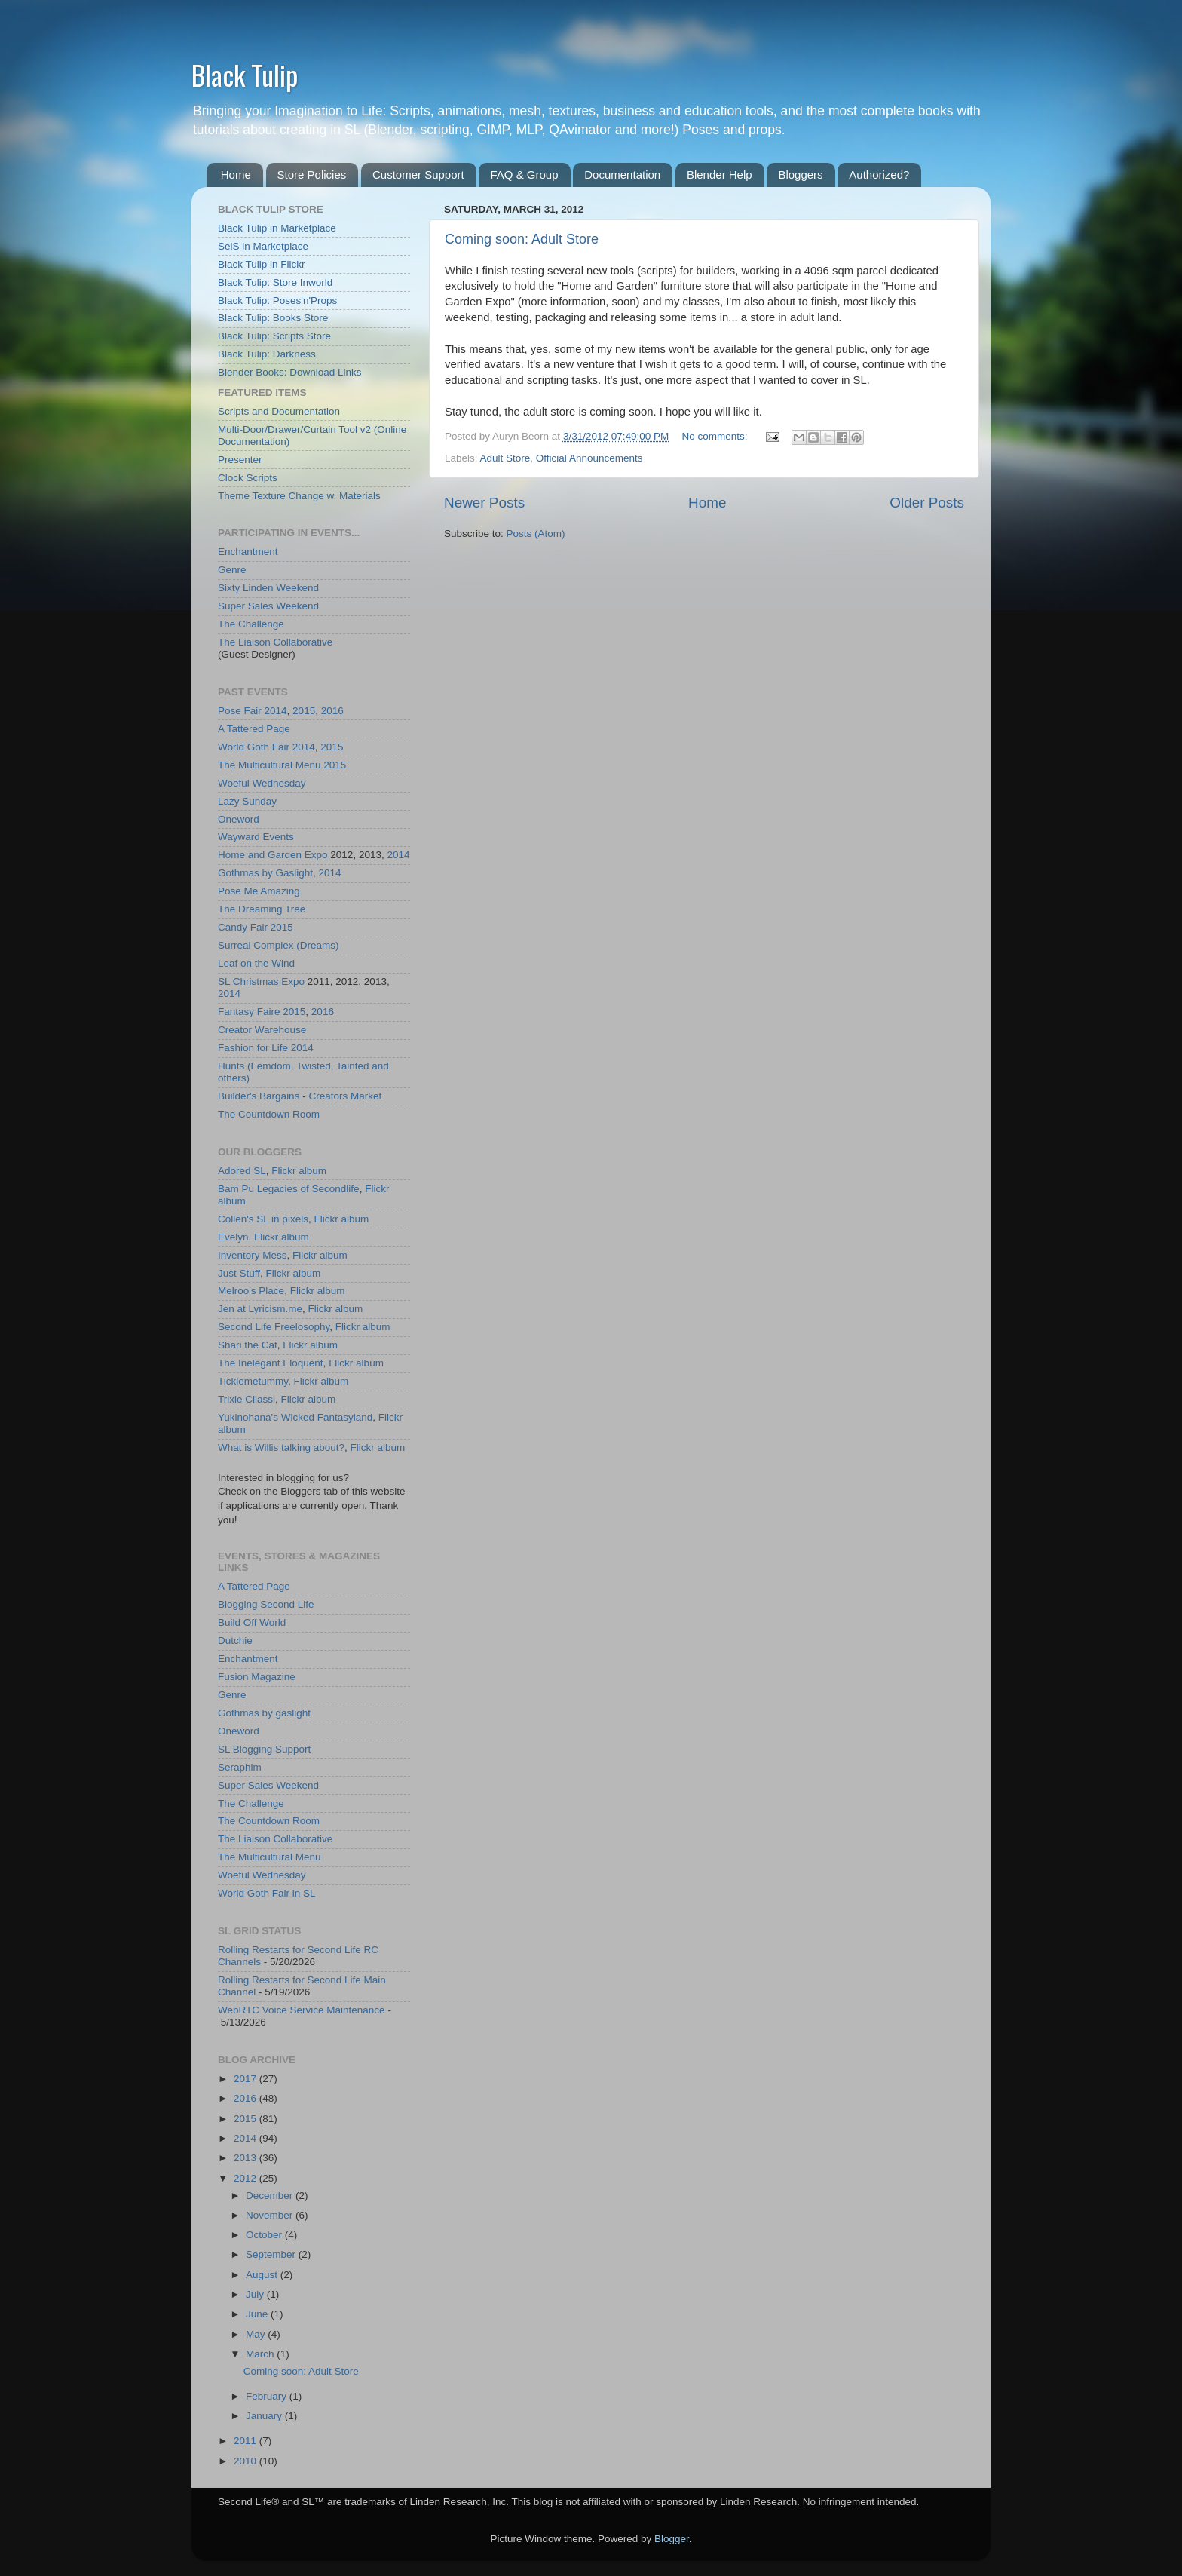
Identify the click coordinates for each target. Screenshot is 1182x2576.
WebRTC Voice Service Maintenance (301, 2010)
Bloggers (800, 174)
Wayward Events (256, 836)
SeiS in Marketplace (263, 246)
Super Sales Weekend (268, 606)
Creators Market (344, 1096)
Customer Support (418, 174)
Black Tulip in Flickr (261, 264)
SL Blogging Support (264, 1749)
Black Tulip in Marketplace (277, 228)
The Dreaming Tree (261, 909)
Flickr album (298, 1170)
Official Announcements (589, 458)
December (271, 2195)
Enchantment (248, 551)
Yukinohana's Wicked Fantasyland (295, 1417)
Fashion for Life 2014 (266, 1047)
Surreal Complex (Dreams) (278, 945)
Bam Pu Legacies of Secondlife (289, 1188)
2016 (332, 710)
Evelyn (233, 1237)
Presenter (240, 459)
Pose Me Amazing (259, 891)
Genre (232, 569)
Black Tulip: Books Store (273, 318)
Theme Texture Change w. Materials (299, 495)
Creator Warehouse (262, 1029)
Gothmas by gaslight (264, 1713)
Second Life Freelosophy (273, 1326)
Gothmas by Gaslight (265, 873)
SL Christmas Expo (261, 981)
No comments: (716, 436)
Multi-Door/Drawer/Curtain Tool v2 (294, 429)
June (258, 2314)
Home (236, 174)
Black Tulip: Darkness (267, 354)
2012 (246, 2178)
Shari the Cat (247, 1345)
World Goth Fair (253, 747)
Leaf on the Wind (256, 963)
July (256, 2294)
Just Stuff (239, 1273)
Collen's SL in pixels (263, 1219)
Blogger (671, 2538)
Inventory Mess (252, 1255)
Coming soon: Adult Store (522, 239)
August (263, 2274)
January (265, 2415)
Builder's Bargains (258, 1096)
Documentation (622, 174)
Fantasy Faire (249, 1011)
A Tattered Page (254, 728)
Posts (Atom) (536, 533)
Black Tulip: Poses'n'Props (277, 300)
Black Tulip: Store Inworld (275, 282)
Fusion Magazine (257, 1676)
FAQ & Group (524, 174)
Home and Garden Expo (273, 854)
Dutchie (235, 1640)
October (265, 2234)
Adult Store (505, 458)
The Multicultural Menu (269, 765)
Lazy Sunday (247, 801)
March (261, 2354)
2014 (276, 710)
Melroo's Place (251, 1290)
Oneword (238, 819)
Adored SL (242, 1170)
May (257, 2334)
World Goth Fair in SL (267, 1893)
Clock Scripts (247, 477)
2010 (246, 2461)
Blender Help (719, 174)
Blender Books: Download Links (290, 372)
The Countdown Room (269, 1114)
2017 (246, 2078)
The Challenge (251, 624)
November (271, 2215)
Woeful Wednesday (262, 783)
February (267, 2396)
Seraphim (240, 1767)
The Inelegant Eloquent (270, 1363)
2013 (246, 2158)
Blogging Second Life (266, 1604)
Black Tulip (244, 74)
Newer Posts (484, 503)
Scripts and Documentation (279, 411)
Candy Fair (243, 927)
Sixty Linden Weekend (268, 587)
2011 (246, 2440)
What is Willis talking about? (281, 1447)
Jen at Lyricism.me (260, 1308)
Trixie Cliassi (246, 1399)
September (272, 2254)
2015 (303, 710)
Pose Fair (240, 710)
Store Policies (312, 174)
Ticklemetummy (253, 1381)
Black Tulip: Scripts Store (274, 336)
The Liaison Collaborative (275, 642)
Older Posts (927, 503)
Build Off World (252, 1622)
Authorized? (879, 174)
